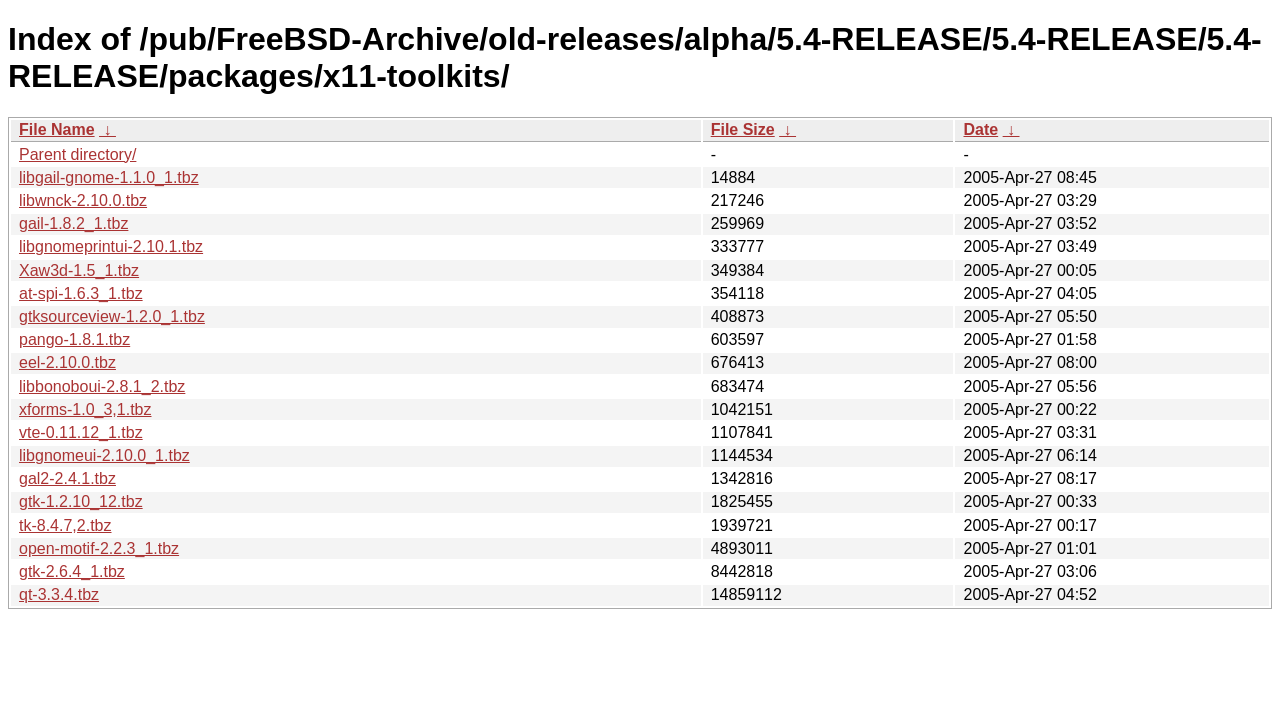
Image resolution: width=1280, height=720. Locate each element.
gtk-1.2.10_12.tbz (81, 501)
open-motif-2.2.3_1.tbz (99, 548)
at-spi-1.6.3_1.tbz (81, 293)
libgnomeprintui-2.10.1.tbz (111, 246)
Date (980, 129)
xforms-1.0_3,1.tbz (85, 409)
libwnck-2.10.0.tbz (83, 200)
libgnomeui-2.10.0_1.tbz (104, 455)
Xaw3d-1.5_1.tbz (79, 270)
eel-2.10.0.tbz (67, 362)
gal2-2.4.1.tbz (67, 478)
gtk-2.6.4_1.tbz (72, 571)
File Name (57, 129)
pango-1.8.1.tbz (74, 339)
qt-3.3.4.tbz (59, 594)
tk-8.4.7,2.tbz (65, 525)
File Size (743, 129)
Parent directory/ (77, 154)
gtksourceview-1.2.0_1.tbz (112, 316)
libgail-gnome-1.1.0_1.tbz (109, 177)
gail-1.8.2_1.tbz (73, 223)
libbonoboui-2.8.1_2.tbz (102, 386)
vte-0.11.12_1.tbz (81, 432)
